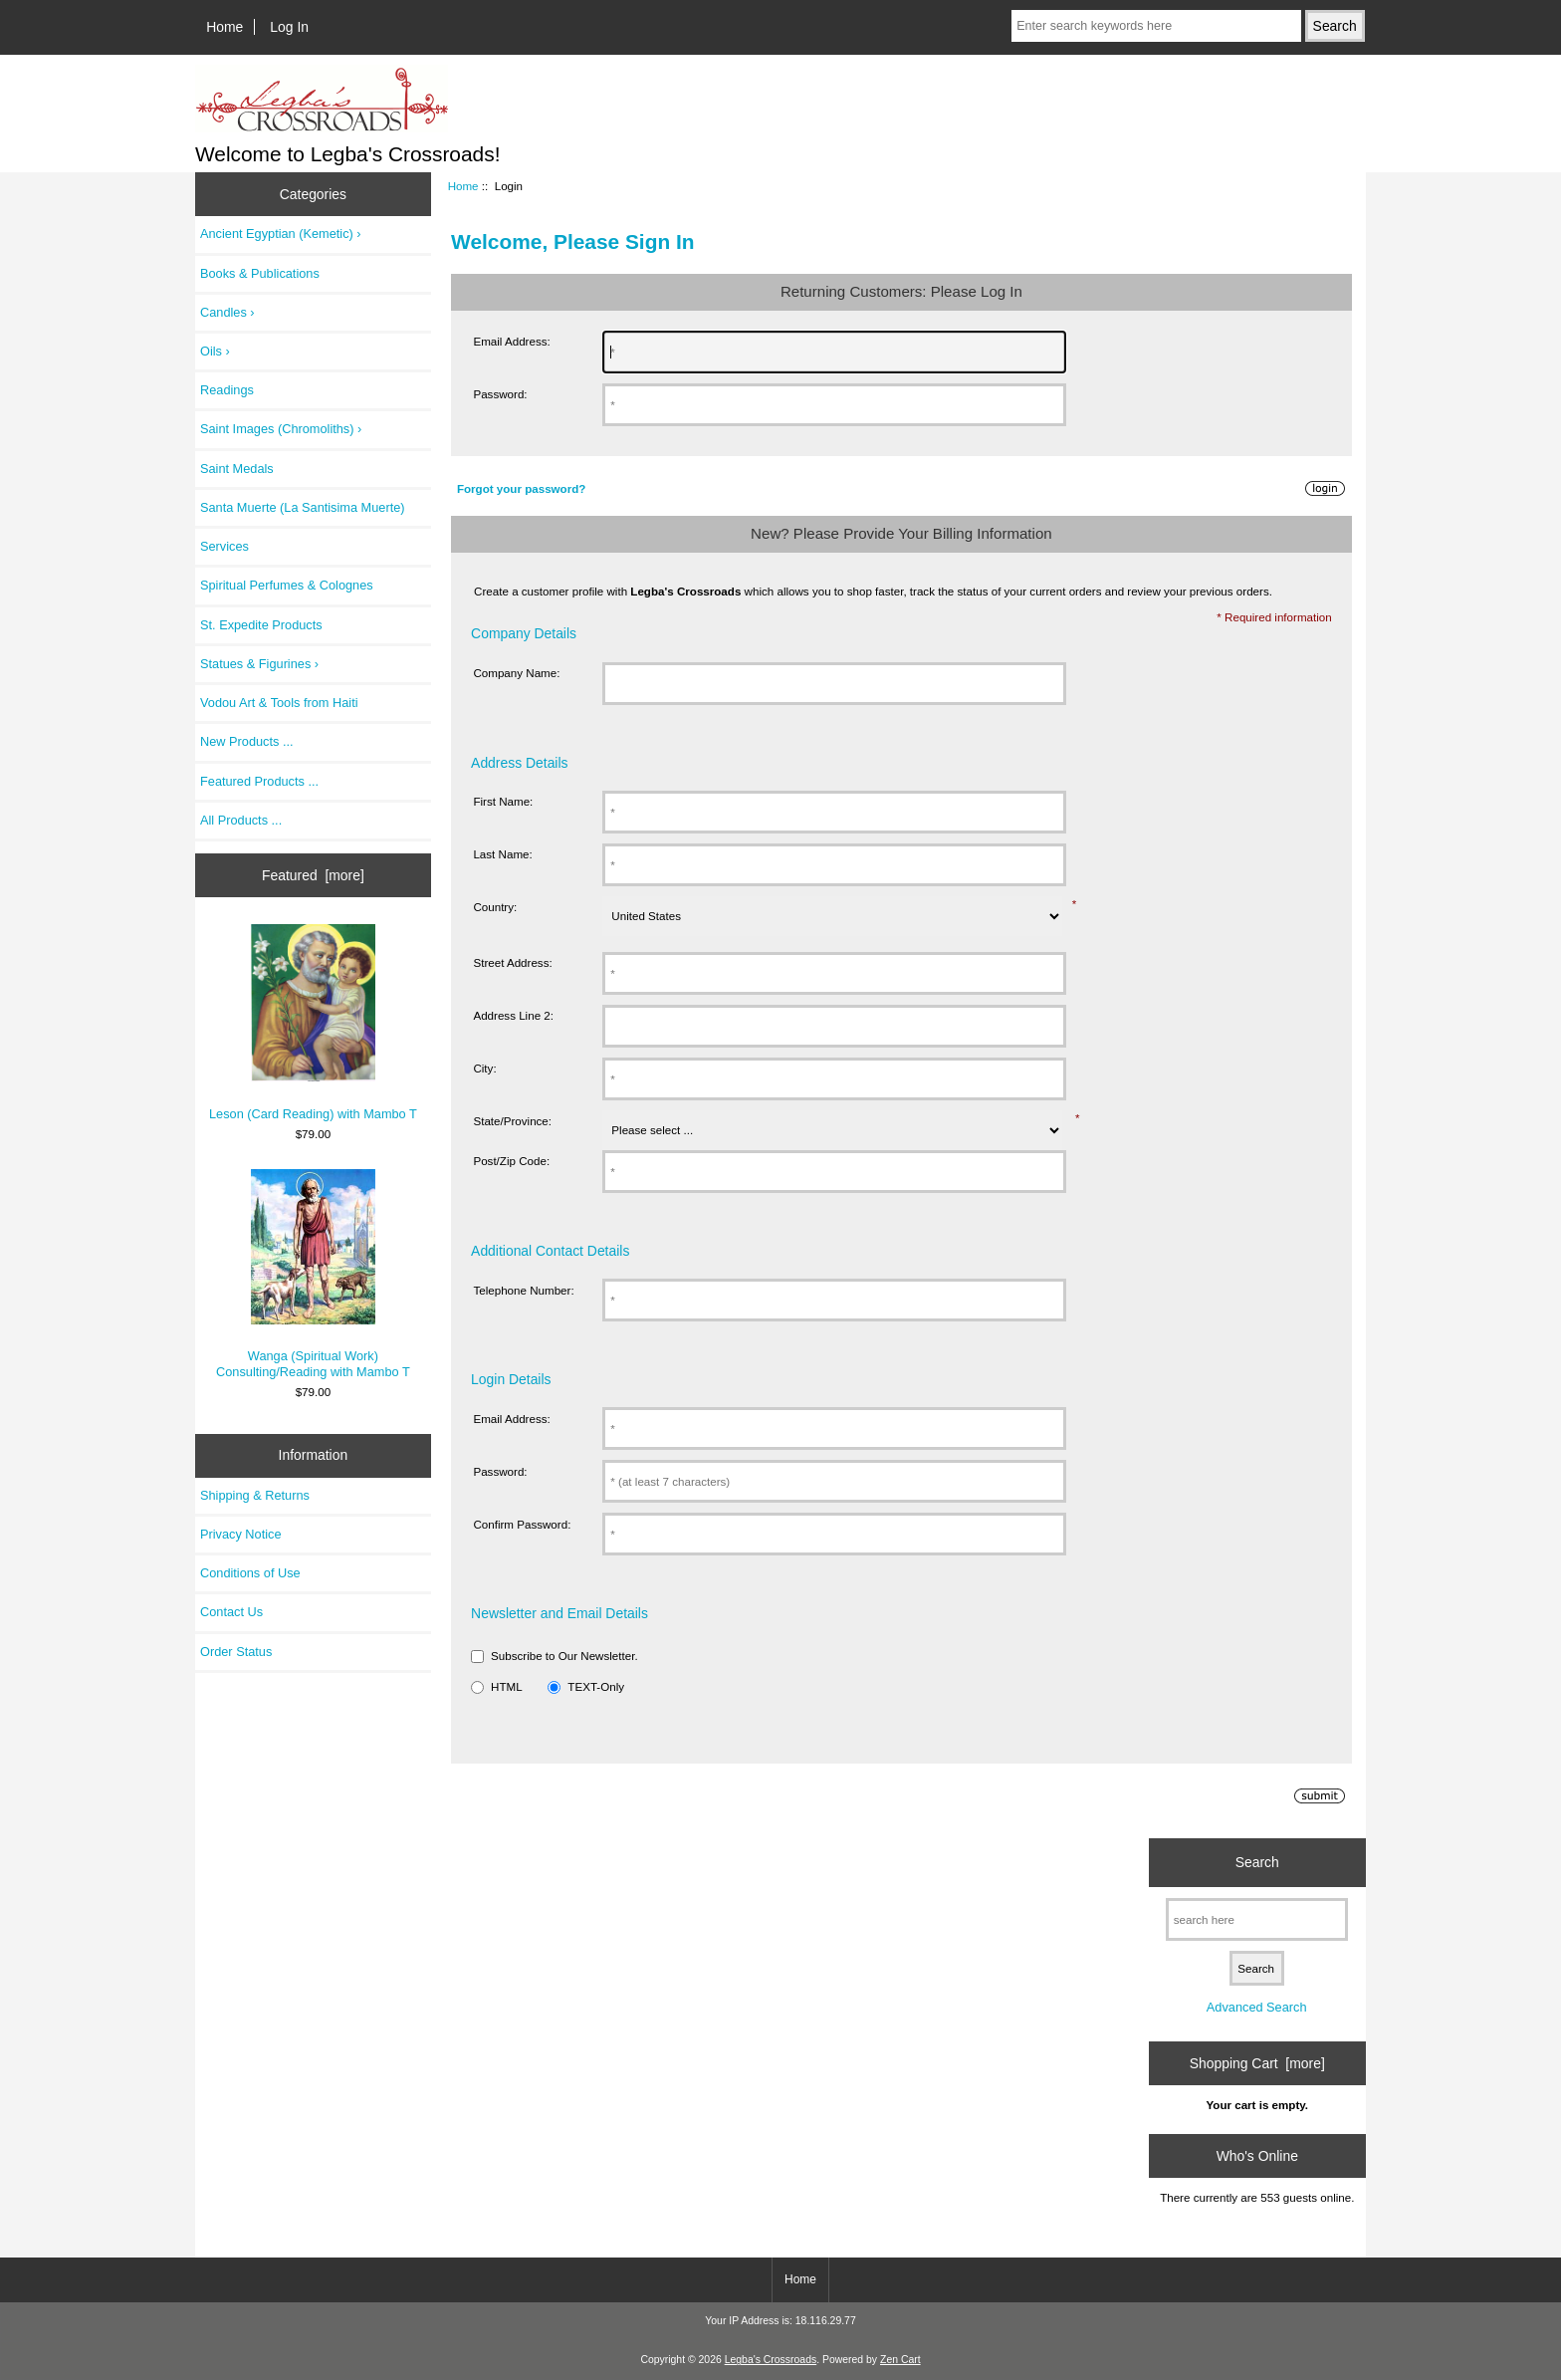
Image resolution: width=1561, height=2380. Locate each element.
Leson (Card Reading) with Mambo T (313, 1022)
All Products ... (241, 820)
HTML (507, 1686)
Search (1257, 1862)
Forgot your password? (521, 488)
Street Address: (512, 962)
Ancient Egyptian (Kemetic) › (280, 233)
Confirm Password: (521, 1524)
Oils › (215, 351)
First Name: (503, 801)
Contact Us (231, 1611)
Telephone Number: (523, 1290)
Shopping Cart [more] (1257, 2063)
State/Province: (512, 1120)
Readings (227, 389)
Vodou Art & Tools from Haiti (279, 702)
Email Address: (511, 341)
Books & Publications (260, 273)
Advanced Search (1257, 2007)
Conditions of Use (250, 1572)
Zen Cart (900, 2359)
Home (224, 27)
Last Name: (502, 853)
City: (484, 1068)
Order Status (236, 1651)
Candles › (227, 312)
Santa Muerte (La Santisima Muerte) (302, 507)
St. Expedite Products (261, 624)
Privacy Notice (240, 1534)
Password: (500, 393)
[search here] (1257, 1919)
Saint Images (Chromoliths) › (280, 428)
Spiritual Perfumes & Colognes (286, 585)
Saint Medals (237, 468)
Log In (289, 27)
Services (224, 546)
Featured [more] (313, 875)
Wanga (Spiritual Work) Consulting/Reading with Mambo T (313, 1274)
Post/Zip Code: (511, 1160)
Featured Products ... (259, 781)
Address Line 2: (513, 1015)
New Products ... (247, 741)
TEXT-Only (595, 1686)
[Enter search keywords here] (1155, 26)
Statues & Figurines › (259, 663)
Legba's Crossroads (771, 2359)
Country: (495, 906)
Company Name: (516, 672)
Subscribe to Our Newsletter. (564, 1655)
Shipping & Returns (255, 1495)
